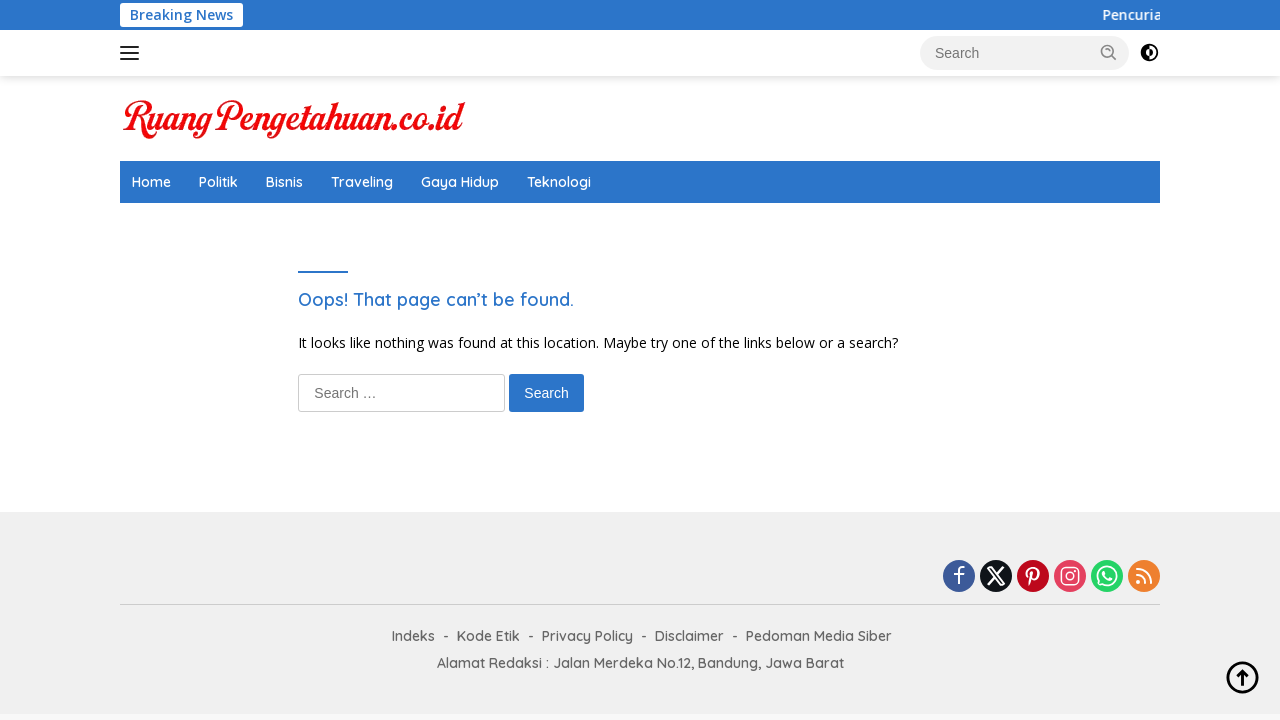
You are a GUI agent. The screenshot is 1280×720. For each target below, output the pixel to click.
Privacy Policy (587, 636)
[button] (1109, 52)
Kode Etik (488, 636)
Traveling (362, 182)
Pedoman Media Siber (819, 636)
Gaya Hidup (460, 182)
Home (151, 182)
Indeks (413, 636)
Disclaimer (689, 636)
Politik (218, 182)
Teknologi (559, 182)
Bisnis (284, 182)
